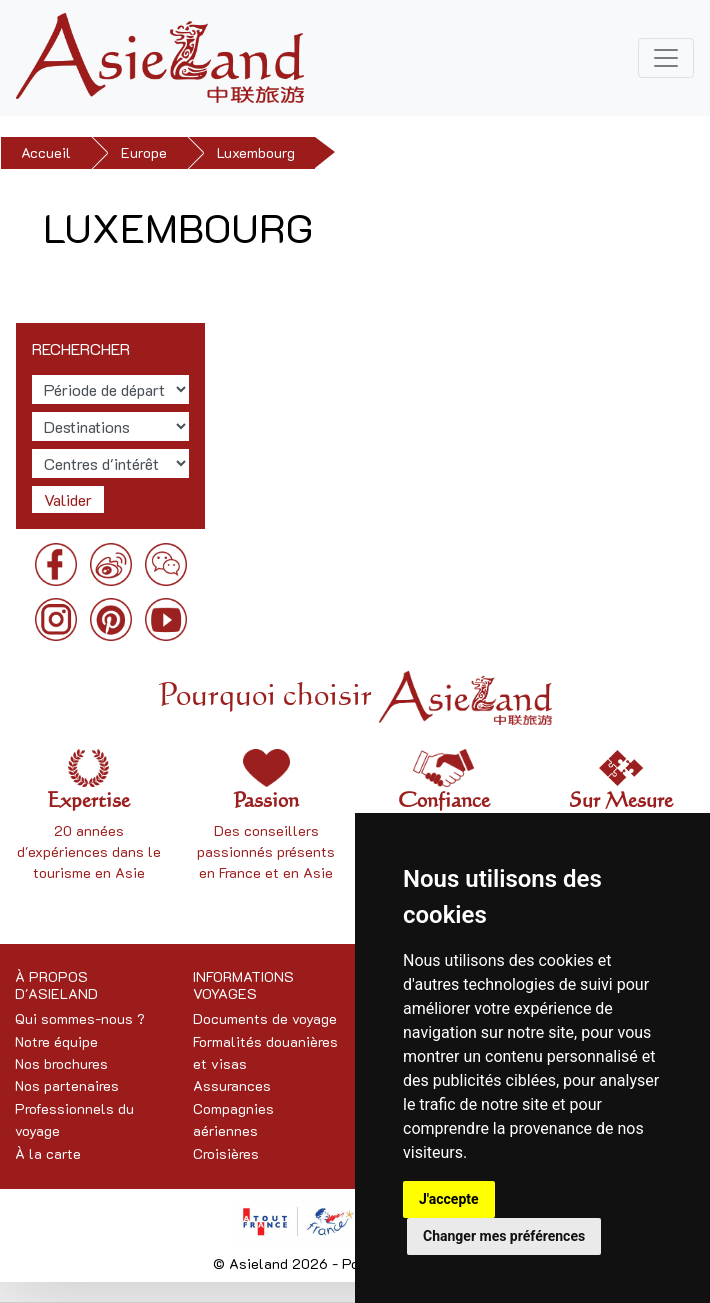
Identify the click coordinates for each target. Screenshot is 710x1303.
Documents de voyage (265, 1018)
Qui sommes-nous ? (80, 1018)
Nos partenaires (67, 1085)
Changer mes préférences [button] (504, 1236)
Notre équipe (56, 1041)
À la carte (48, 1153)
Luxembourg (256, 152)
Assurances (232, 1085)
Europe (144, 152)
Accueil (46, 152)
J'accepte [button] (449, 1199)
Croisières (226, 1153)
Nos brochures (61, 1063)
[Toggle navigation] (666, 58)
